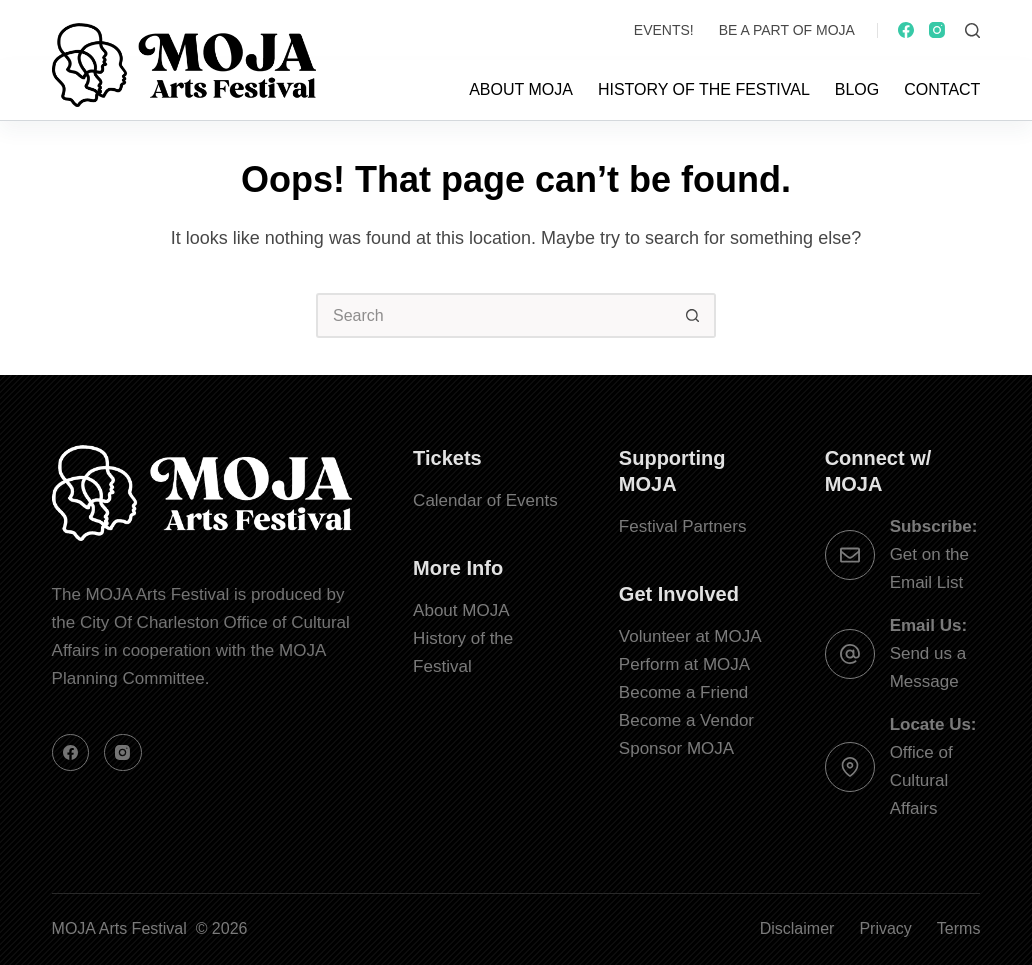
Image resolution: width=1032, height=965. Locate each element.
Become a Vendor (686, 720)
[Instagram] (937, 30)
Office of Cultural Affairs (921, 780)
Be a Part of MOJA (787, 30)
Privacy (885, 928)
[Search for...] (493, 315)
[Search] (972, 30)
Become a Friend (683, 692)
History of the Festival (704, 89)
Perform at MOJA (684, 664)
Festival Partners (683, 526)
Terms (959, 928)
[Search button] (693, 315)
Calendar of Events (485, 500)
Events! (664, 30)
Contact (942, 89)
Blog (857, 89)
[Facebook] (906, 30)
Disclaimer (797, 928)
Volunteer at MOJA (690, 636)
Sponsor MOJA (676, 748)
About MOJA (521, 89)
